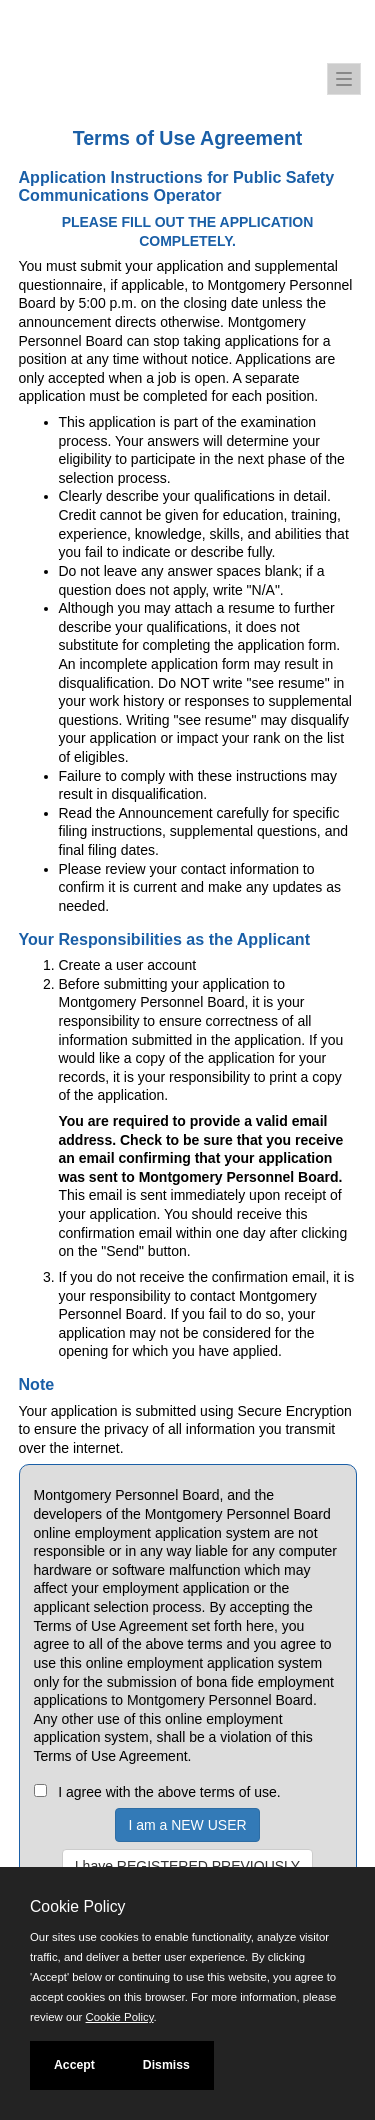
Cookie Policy (77, 1906)
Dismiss (166, 2065)
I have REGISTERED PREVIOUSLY (187, 1866)
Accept (74, 2065)
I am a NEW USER (187, 1825)
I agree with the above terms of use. (169, 1792)
